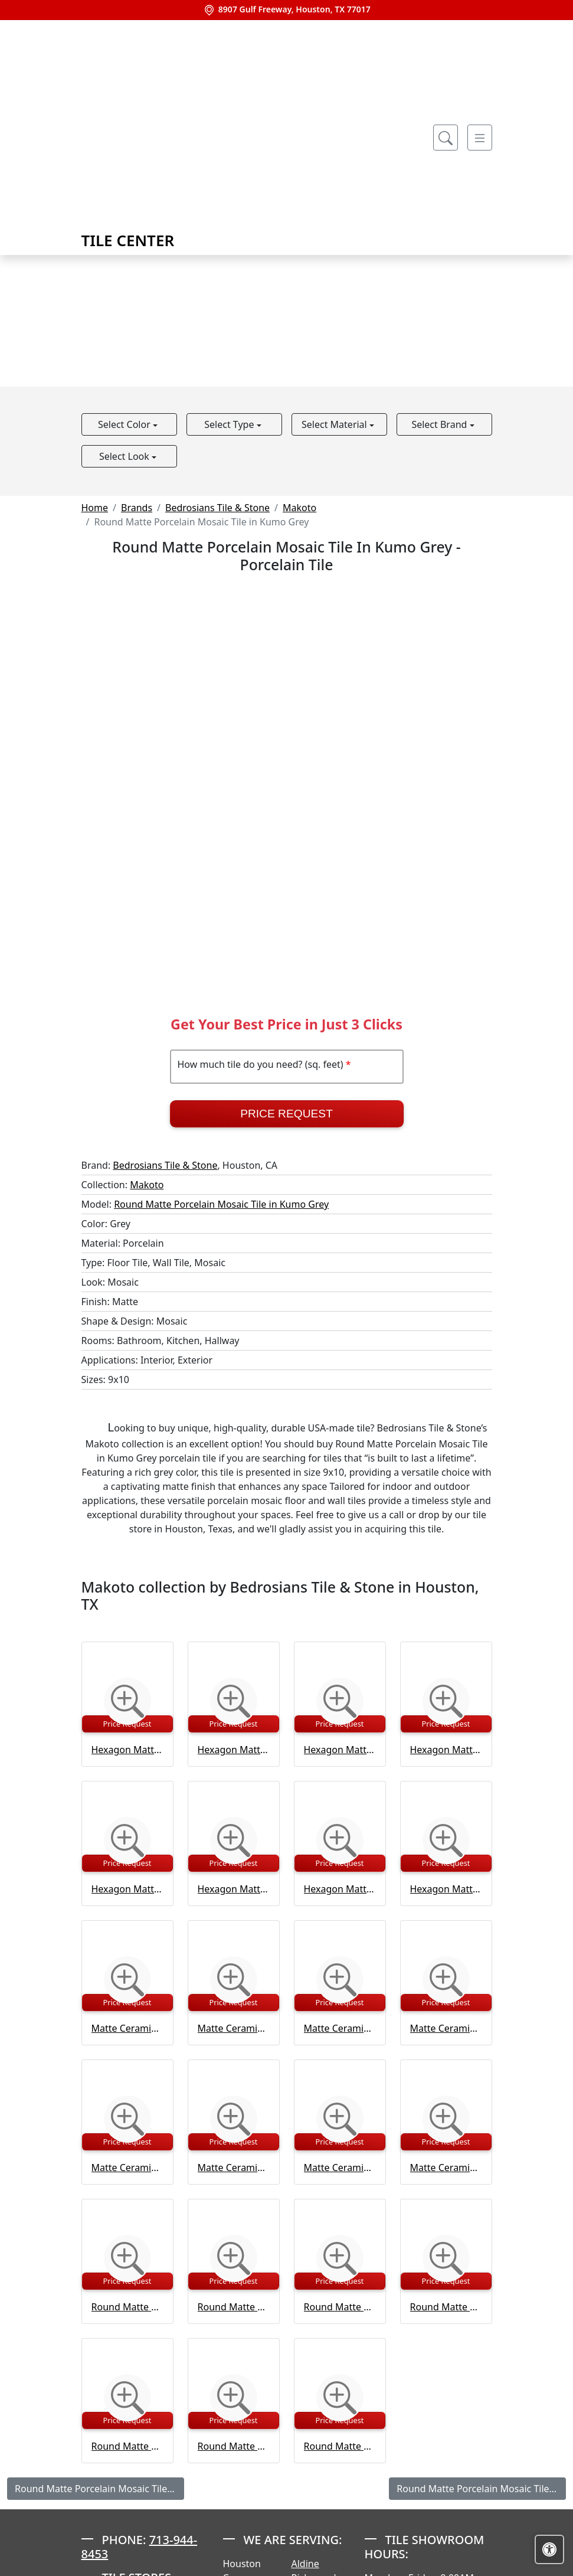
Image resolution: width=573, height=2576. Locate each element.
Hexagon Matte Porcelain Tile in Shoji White (234, 1888)
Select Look (125, 456)
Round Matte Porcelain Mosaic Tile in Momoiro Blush (446, 2306)
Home (95, 507)
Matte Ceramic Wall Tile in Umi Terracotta (446, 2167)
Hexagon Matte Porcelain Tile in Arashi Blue (127, 1749)
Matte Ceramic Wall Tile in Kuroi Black (340, 2028)
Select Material (335, 424)
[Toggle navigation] (479, 138)
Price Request (286, 1113)
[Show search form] (445, 138)
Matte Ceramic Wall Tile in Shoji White (234, 2167)
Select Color (125, 424)
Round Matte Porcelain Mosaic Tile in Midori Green (340, 2306)
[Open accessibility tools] (549, 2549)
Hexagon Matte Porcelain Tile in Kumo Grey (234, 1749)
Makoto (299, 507)
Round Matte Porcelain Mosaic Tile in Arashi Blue (127, 2306)
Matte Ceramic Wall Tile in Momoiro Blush (127, 2167)
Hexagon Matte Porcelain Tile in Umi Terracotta (446, 1888)
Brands (136, 507)
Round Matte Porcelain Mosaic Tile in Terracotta (340, 2446)
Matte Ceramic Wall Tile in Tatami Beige (340, 2167)
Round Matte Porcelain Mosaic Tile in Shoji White (127, 2446)
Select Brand (440, 424)
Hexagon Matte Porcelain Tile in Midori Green (446, 1749)
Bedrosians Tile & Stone (217, 507)
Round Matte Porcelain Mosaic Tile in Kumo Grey (221, 1204)
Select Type (230, 424)
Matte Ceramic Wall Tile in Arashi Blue (127, 2028)
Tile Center (162, 137)
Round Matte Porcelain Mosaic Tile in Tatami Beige (234, 2446)
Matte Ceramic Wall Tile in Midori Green (446, 2028)
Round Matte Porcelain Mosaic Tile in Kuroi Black (234, 2306)
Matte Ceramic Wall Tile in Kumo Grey (234, 2028)
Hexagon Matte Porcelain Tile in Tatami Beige (340, 1888)
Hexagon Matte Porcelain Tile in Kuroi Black (340, 1749)
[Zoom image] (127, 1701)
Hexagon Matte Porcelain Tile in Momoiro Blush (127, 1888)
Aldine (305, 2563)
